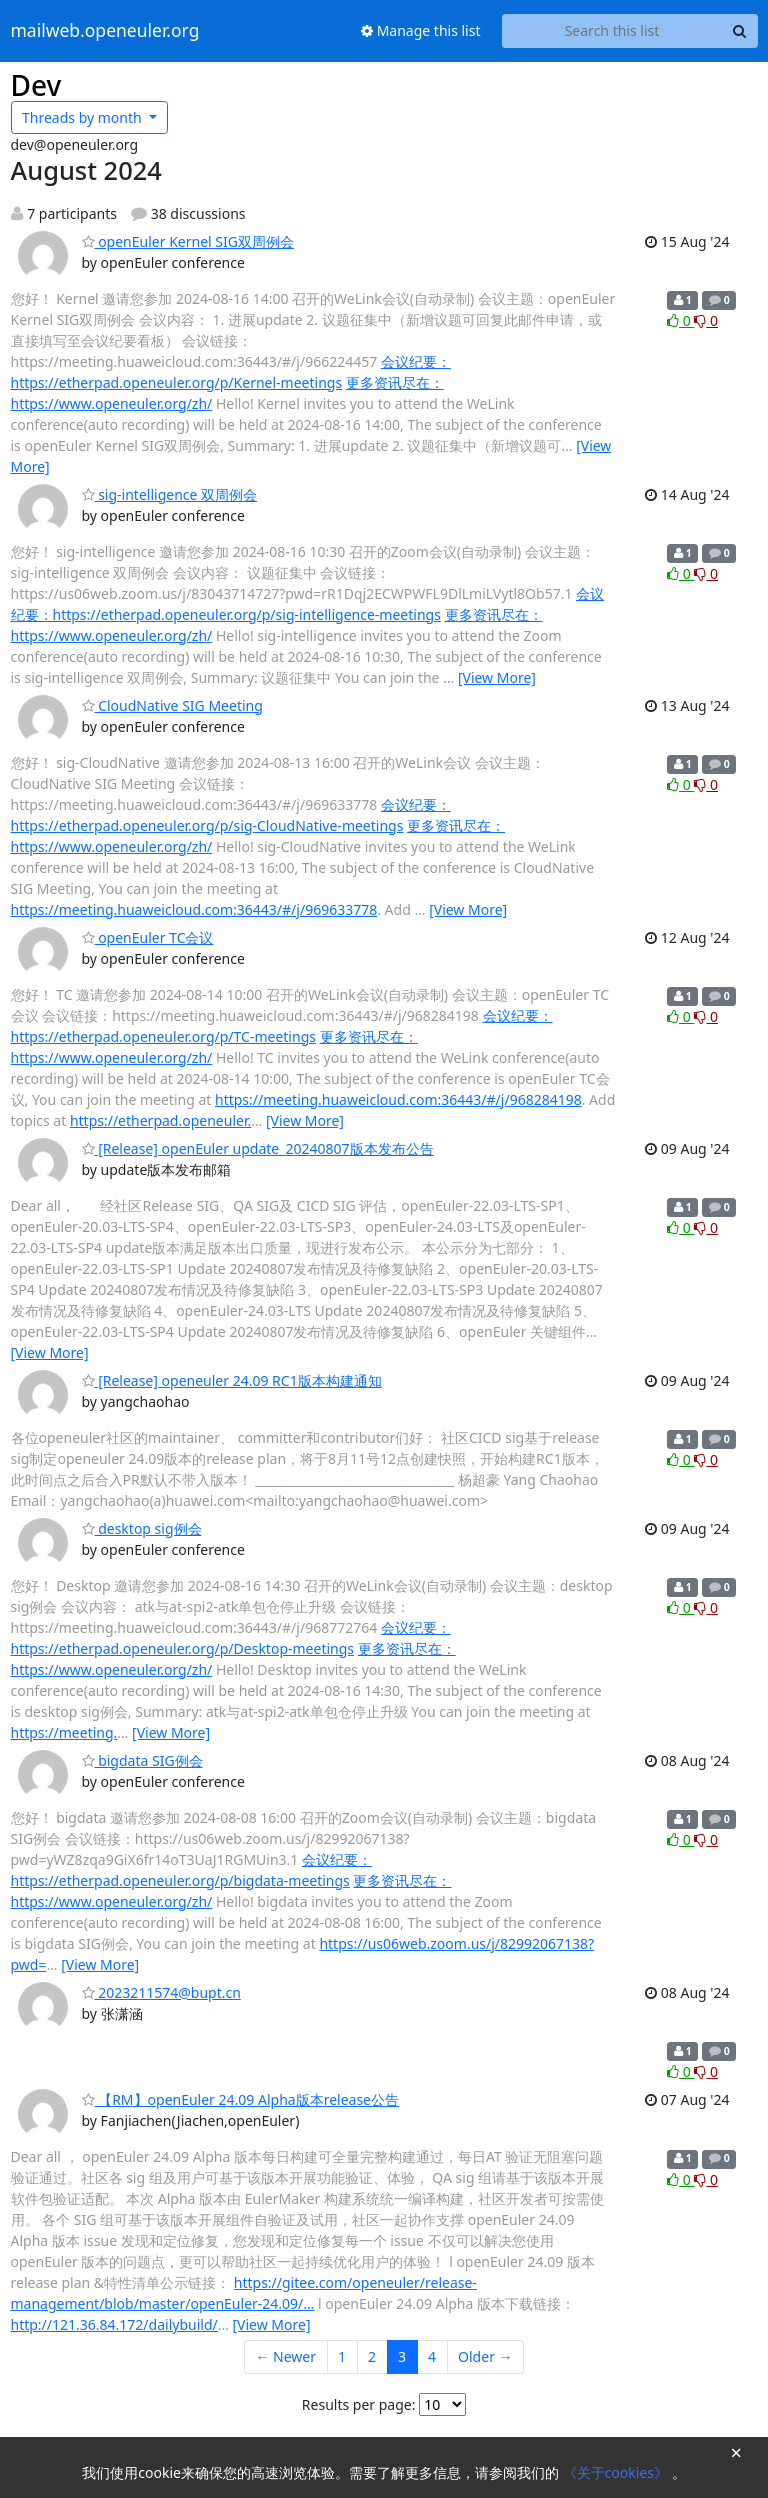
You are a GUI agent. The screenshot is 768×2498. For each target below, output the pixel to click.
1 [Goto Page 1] (342, 2356)
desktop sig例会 (142, 1528)
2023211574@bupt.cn (161, 1992)
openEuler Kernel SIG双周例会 (188, 241)
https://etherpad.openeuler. (160, 1120)
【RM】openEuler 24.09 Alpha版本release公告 (241, 2099)
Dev (36, 85)
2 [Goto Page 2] (372, 2356)
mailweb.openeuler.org (105, 31)
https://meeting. (64, 1732)
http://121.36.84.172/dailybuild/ (114, 2324)
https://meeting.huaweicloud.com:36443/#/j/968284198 (398, 1099)
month (83, 117)
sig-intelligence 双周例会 (170, 494)
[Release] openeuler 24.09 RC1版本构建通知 (232, 1380)
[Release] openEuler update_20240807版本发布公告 (258, 1148)
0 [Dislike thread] (706, 320)
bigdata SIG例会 (142, 1760)
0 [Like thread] (680, 320)
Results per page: (359, 2404)
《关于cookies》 (617, 2472)
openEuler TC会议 (148, 937)
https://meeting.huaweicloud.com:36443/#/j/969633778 (194, 909)
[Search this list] (612, 31)
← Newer (285, 2356)
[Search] (740, 31)
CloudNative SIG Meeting (172, 705)
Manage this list (421, 30)
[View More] (497, 677)
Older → (485, 2356)
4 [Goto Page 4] (432, 2356)
